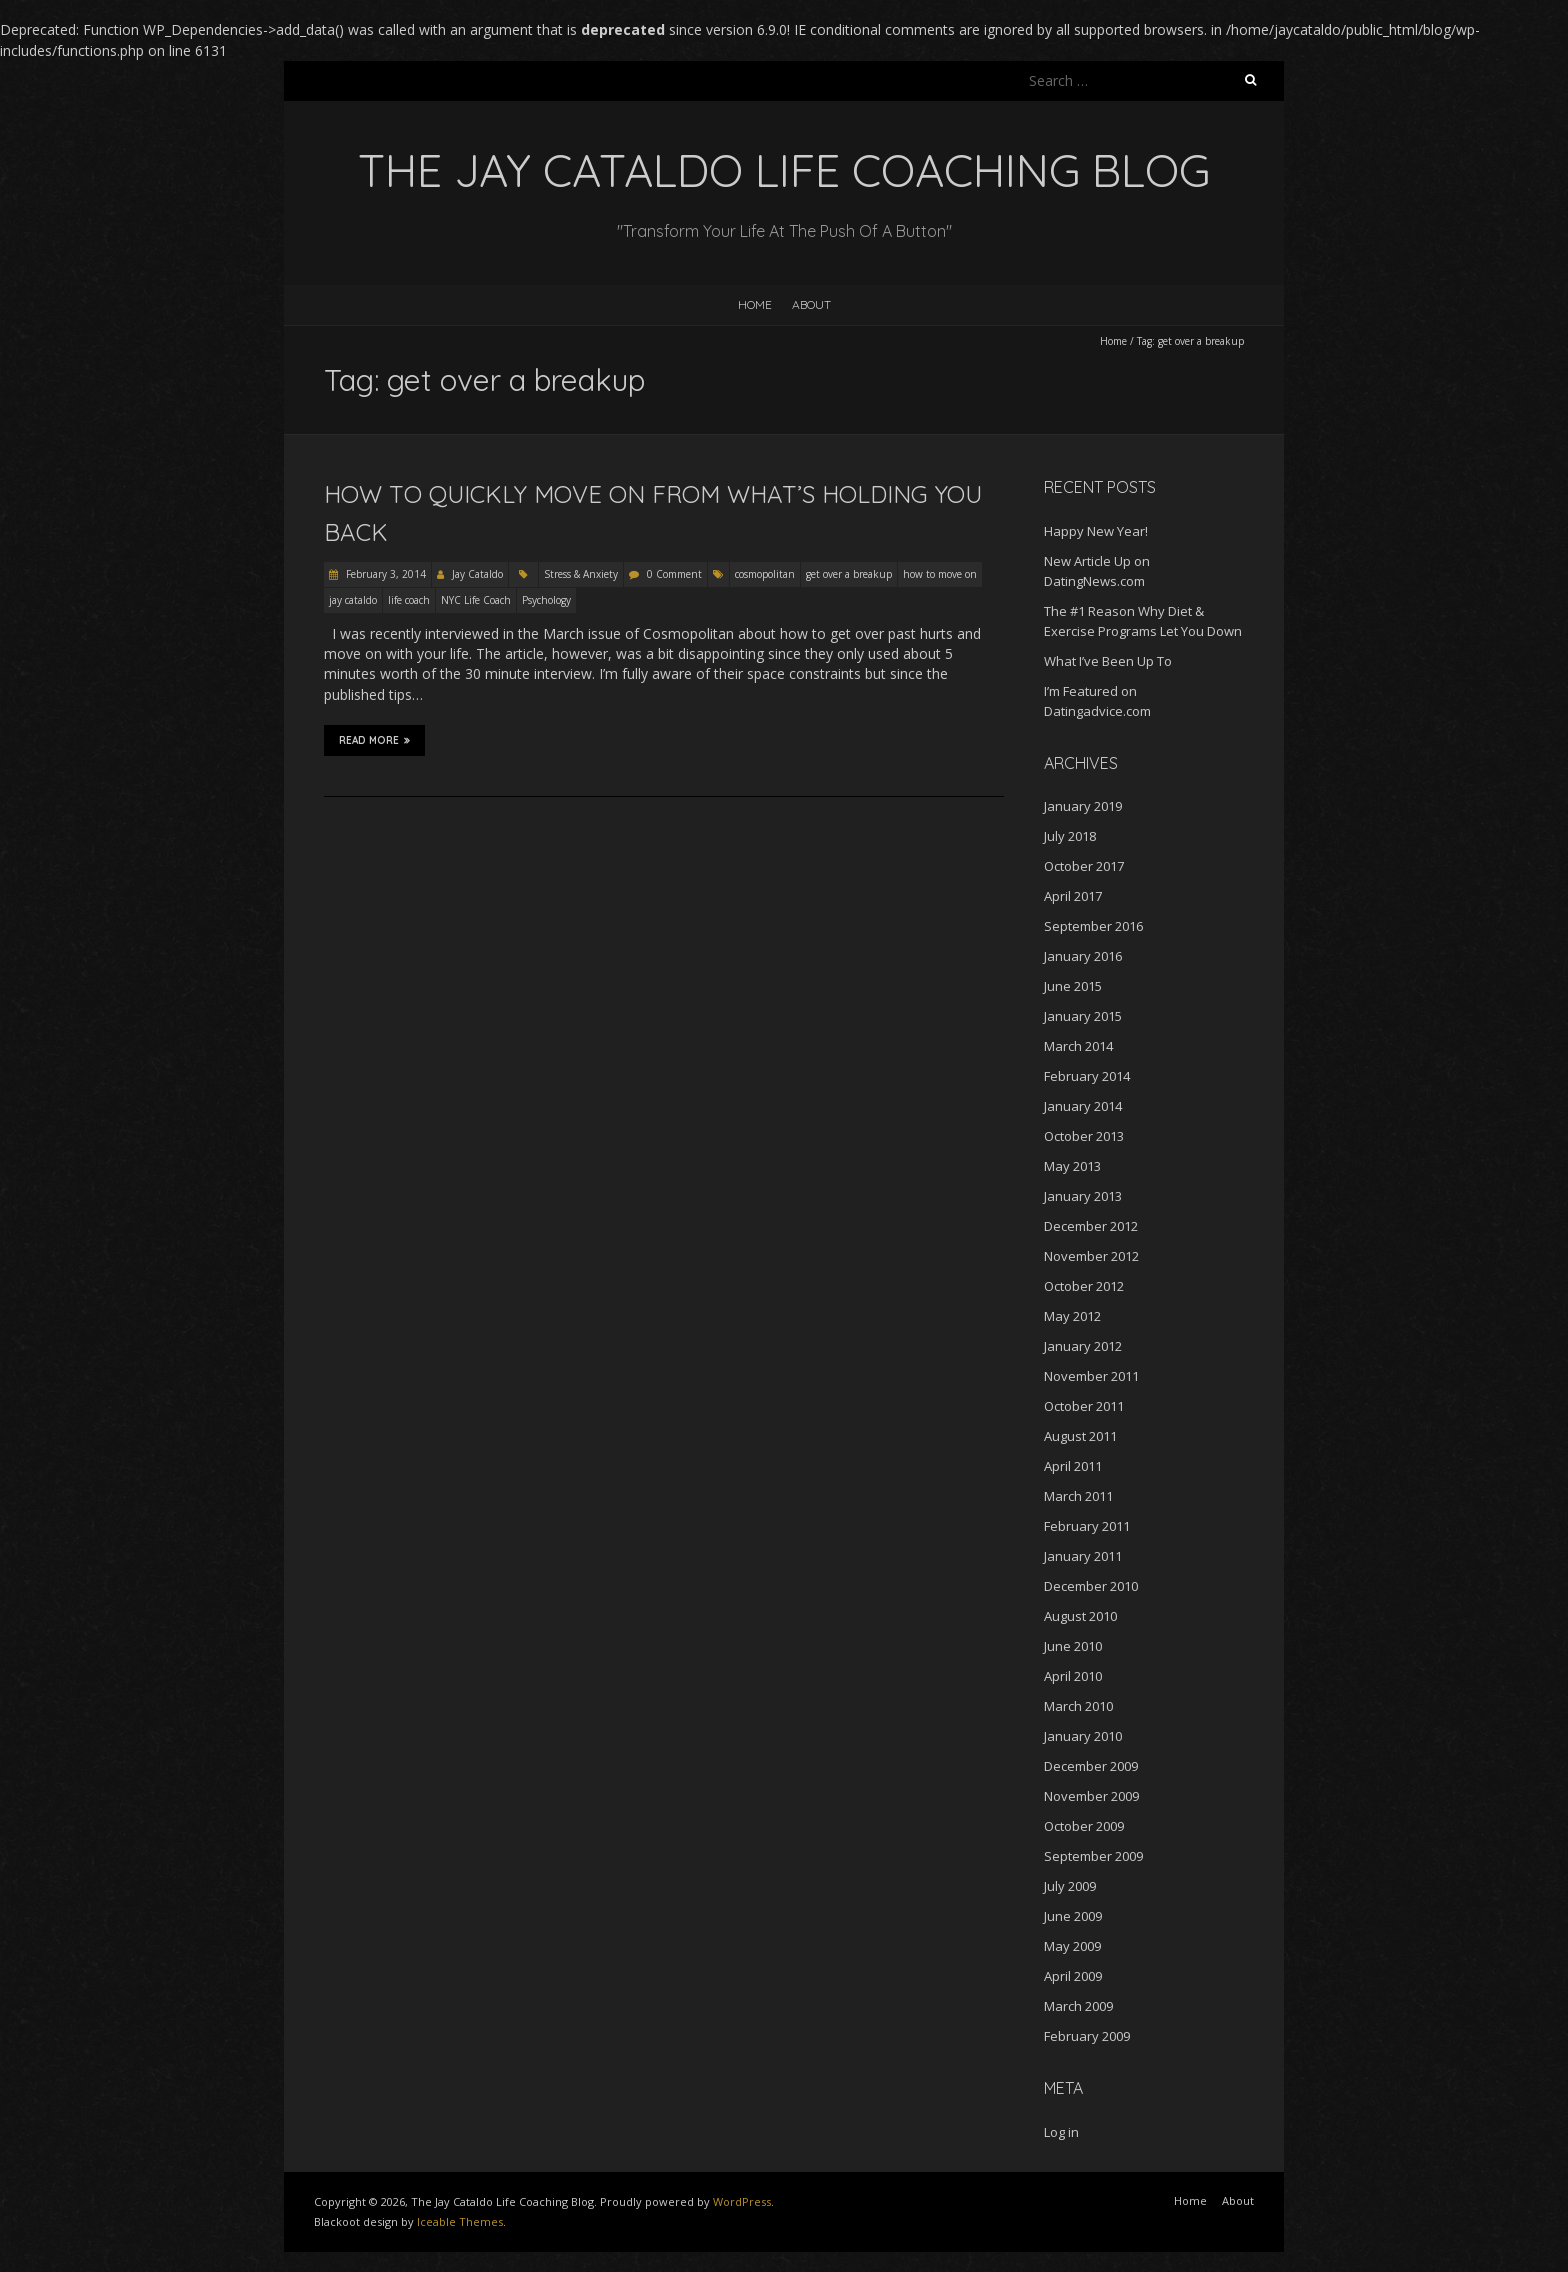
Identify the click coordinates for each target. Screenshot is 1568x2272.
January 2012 (1083, 1346)
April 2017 (1073, 896)
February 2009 (1087, 2036)
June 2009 (1073, 1916)
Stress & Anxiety (581, 574)
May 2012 (1072, 1316)
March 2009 (1078, 2006)
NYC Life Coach (476, 600)
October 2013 (1084, 1136)
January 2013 (1083, 1196)
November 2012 (1091, 1256)
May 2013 (1072, 1166)
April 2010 (1073, 1676)
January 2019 (1083, 806)
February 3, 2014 (384, 574)
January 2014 (1083, 1106)
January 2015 (1083, 1016)
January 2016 (1083, 956)
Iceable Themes (460, 2221)
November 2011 (1091, 1376)
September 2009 (1093, 1856)
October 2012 (1084, 1286)
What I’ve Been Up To (1108, 661)
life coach (409, 600)
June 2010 (1073, 1646)
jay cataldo (353, 600)
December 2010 (1091, 1586)
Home (755, 304)
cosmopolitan (765, 574)
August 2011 (1080, 1436)
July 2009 (1070, 1886)
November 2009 (1091, 1796)
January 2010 (1083, 1736)
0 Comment (674, 574)
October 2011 (1084, 1406)
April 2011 (1073, 1466)
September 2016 (1093, 926)
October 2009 (1084, 1826)
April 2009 (1073, 1976)
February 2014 (1087, 1076)
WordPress (742, 2201)
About (811, 304)
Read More (374, 740)
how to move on (940, 574)
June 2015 (1073, 986)
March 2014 (1078, 1046)
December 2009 (1091, 1766)
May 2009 (1072, 1946)
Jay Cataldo (477, 574)
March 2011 (1078, 1496)
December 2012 (1091, 1226)
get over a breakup (849, 574)
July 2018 (1070, 836)
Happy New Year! (1096, 531)
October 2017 (1084, 866)
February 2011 (1087, 1526)
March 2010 (1078, 1706)
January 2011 (1083, 1556)
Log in (1061, 2132)
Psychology (546, 600)
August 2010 (1080, 1616)
